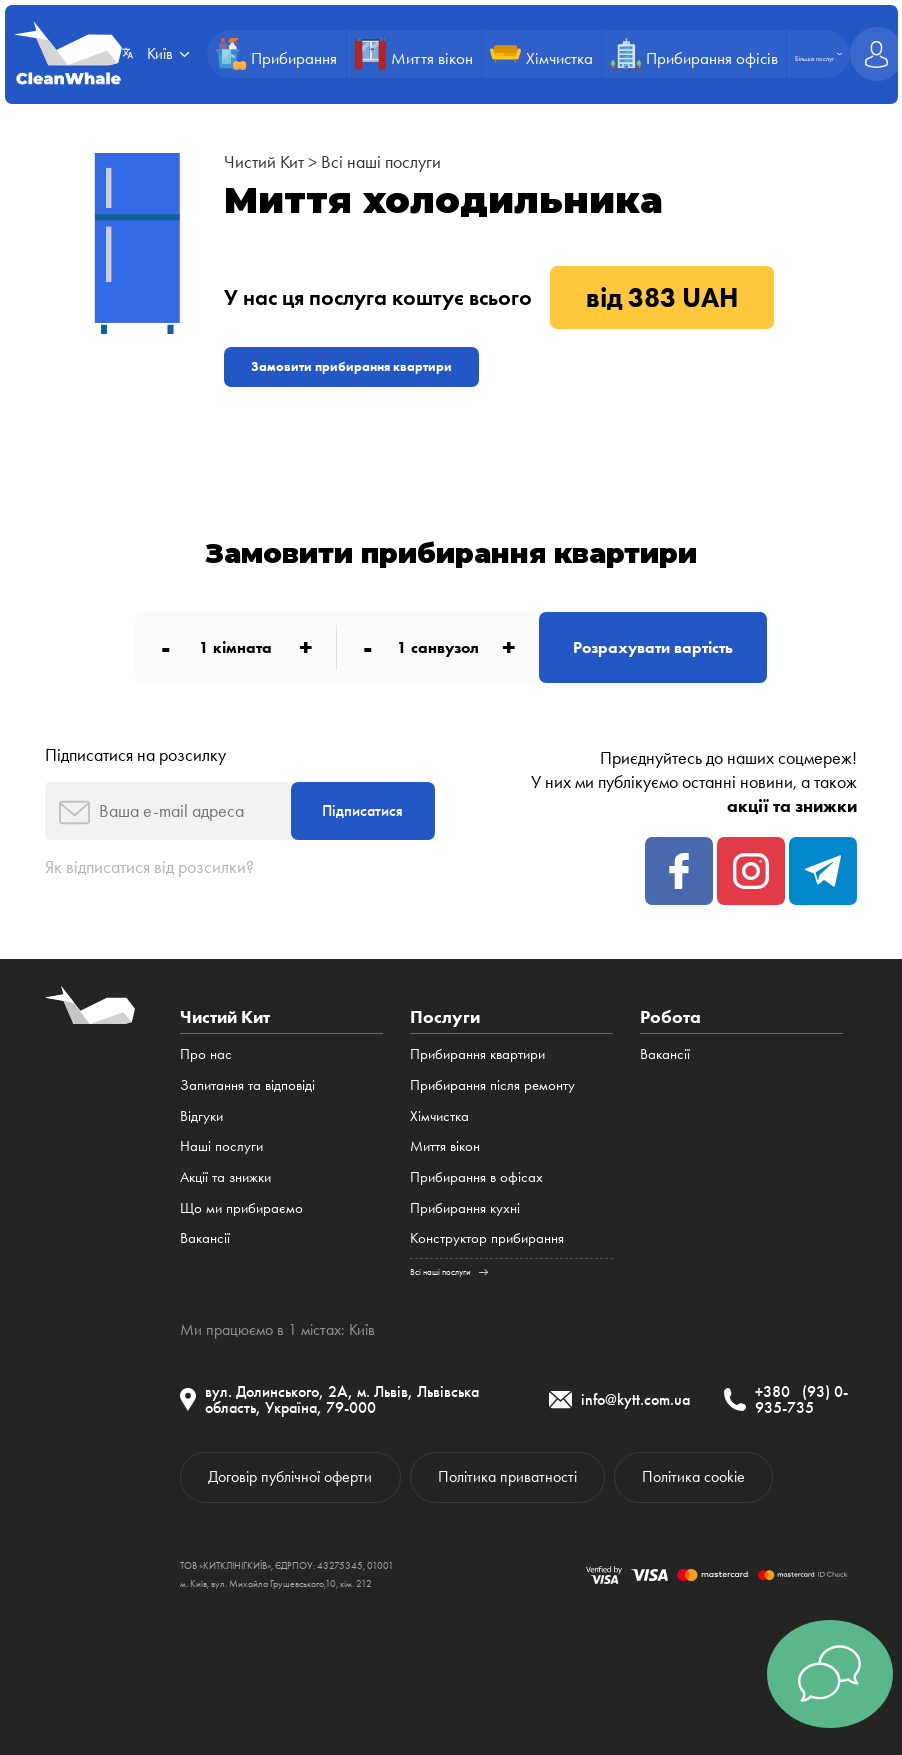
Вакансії (205, 1238)
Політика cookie (693, 1476)
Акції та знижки (225, 1177)
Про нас (206, 1054)
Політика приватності (507, 1476)
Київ (362, 1329)
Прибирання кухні (465, 1208)
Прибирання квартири (477, 1054)
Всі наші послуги (381, 162)
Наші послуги (221, 1146)
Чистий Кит (264, 162)
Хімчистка (439, 1116)
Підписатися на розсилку (135, 755)
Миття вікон (445, 1146)
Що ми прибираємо (241, 1208)
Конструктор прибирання (487, 1238)
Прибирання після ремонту (492, 1085)
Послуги (445, 1017)
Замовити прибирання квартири (351, 366)
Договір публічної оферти (290, 1476)
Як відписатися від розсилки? (149, 867)
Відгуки (201, 1116)
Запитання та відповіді (247, 1085)
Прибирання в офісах (476, 1177)
